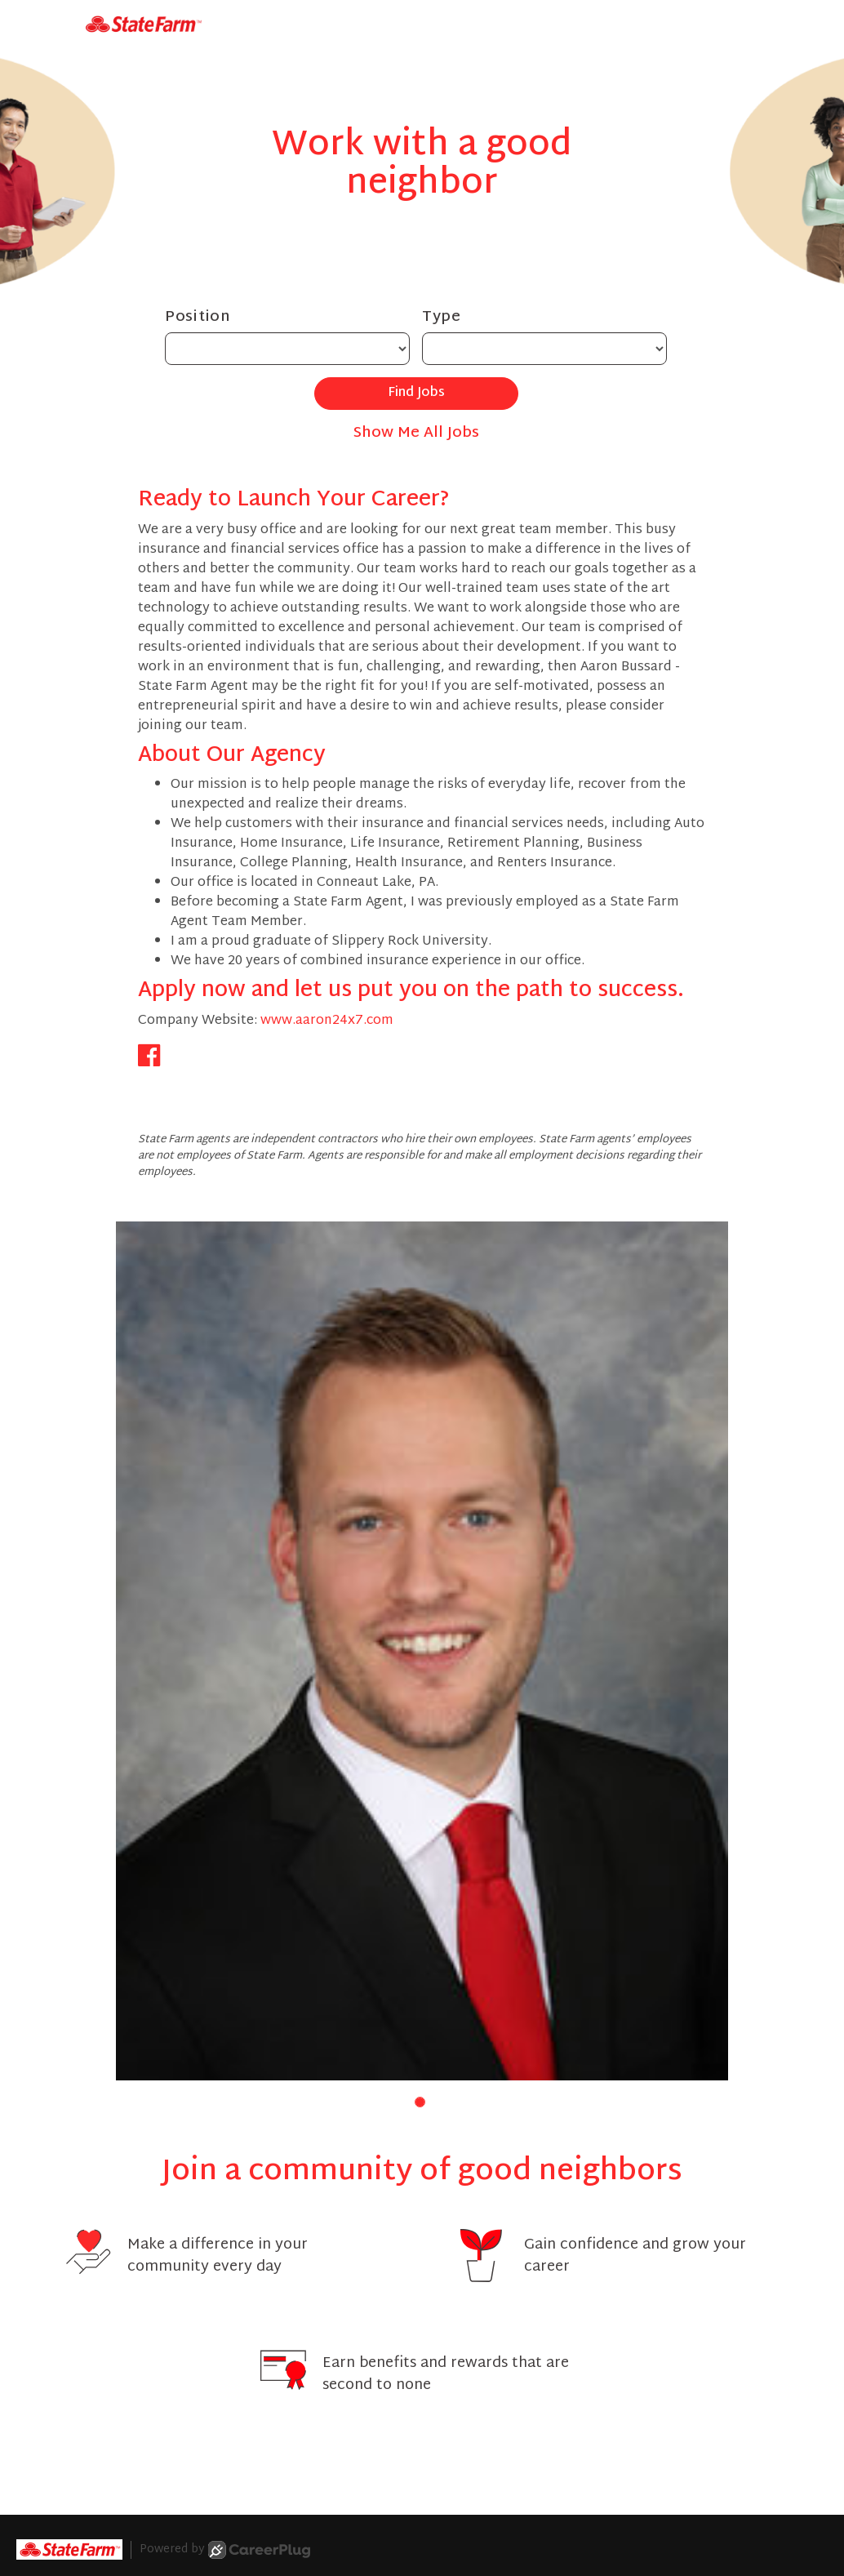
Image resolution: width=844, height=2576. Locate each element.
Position (198, 317)
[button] (420, 2102)
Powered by (225, 2550)
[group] (422, 1650)
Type (441, 317)
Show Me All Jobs (416, 433)
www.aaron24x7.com (326, 1021)
